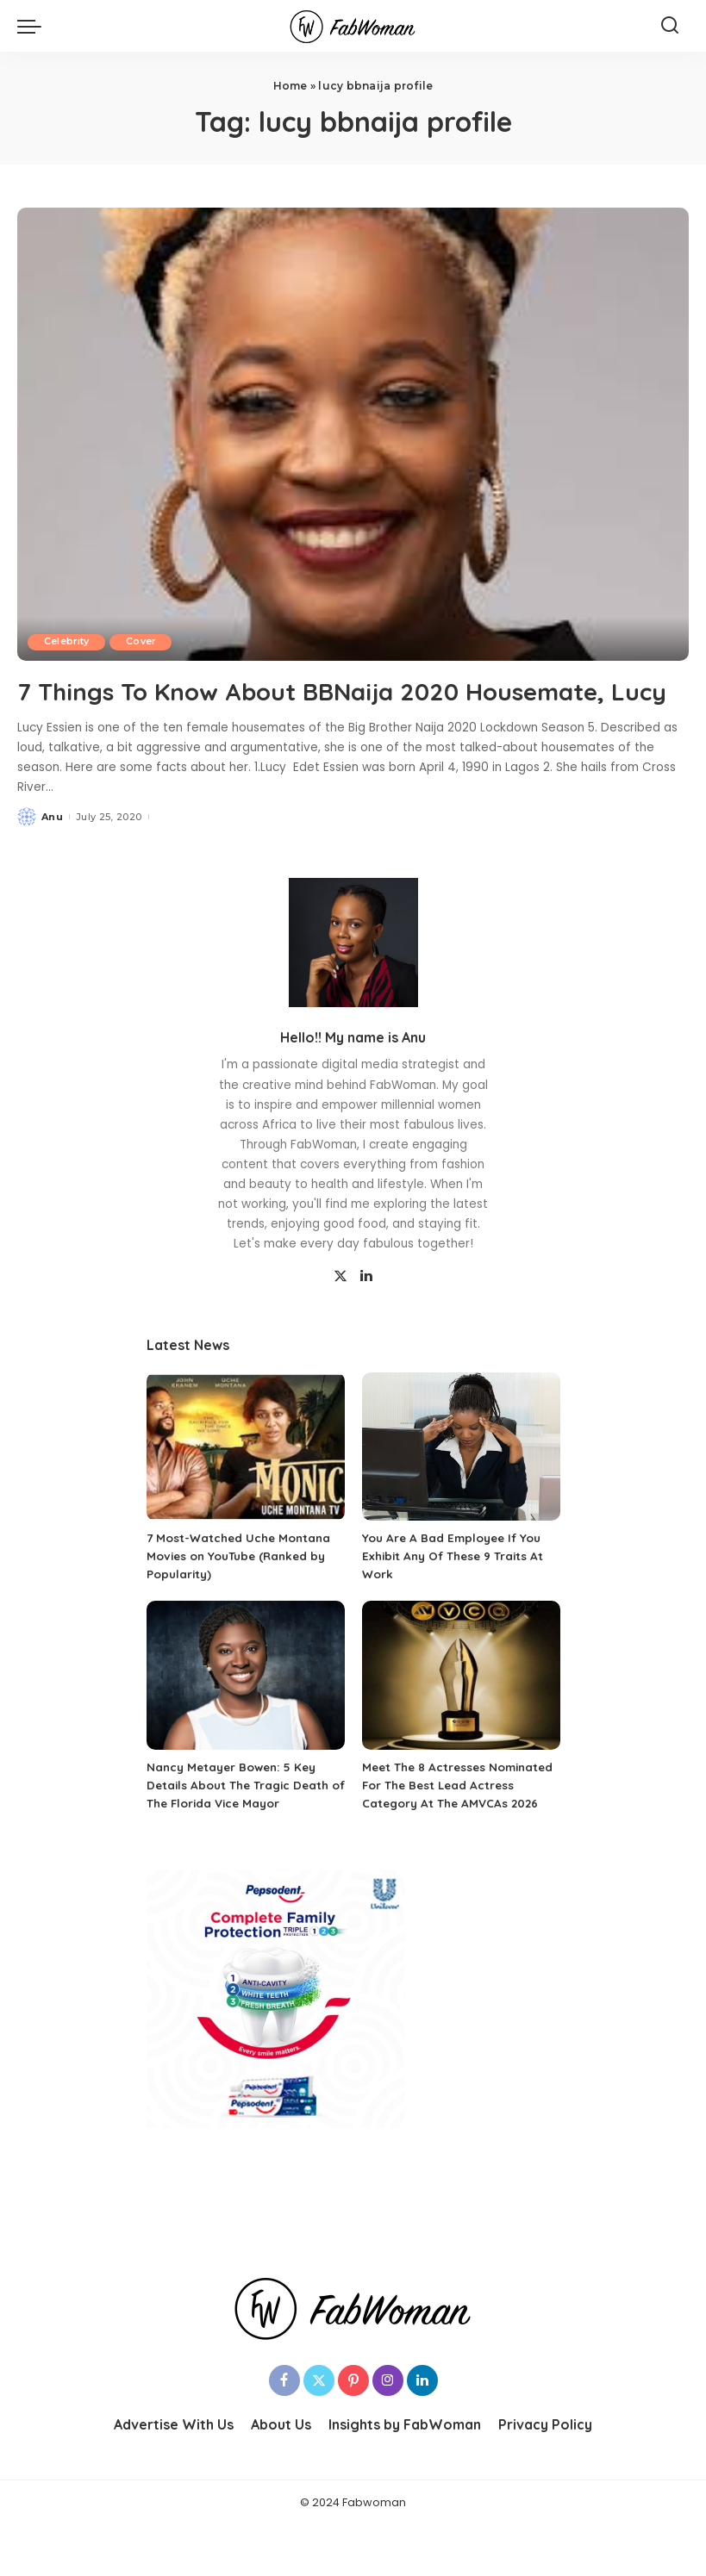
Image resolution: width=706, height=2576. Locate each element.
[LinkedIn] (366, 1309)
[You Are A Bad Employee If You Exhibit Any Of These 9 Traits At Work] (461, 1479)
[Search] (669, 26)
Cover (145, 642)
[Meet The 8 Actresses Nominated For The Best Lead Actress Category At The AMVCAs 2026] (461, 1708)
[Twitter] (340, 1309)
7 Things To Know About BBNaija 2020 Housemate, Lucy (348, 706)
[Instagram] (387, 2431)
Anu (52, 849)
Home (290, 85)
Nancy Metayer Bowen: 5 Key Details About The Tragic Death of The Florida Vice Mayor (241, 1818)
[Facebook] (284, 2431)
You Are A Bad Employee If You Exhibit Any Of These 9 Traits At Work (457, 1589)
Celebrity (68, 642)
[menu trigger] (33, 26)
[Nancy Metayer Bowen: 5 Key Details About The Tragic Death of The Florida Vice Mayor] (246, 1708)
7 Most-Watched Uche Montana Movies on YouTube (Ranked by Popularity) (241, 1589)
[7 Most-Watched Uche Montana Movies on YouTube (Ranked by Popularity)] (246, 1479)
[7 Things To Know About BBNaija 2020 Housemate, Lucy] (353, 434)
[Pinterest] (353, 2431)
